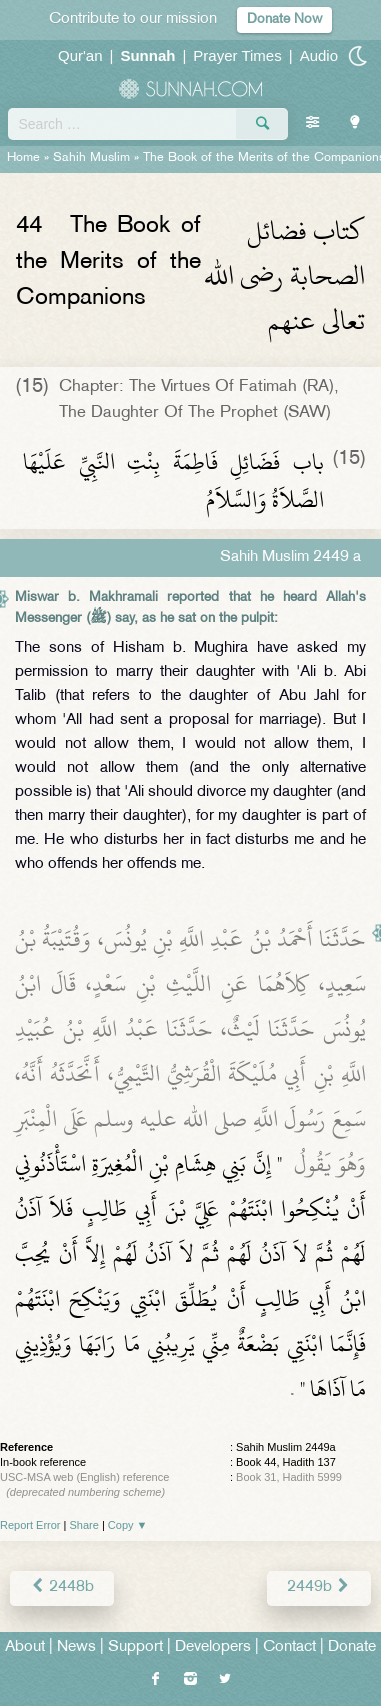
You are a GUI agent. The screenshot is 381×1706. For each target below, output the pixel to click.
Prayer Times (237, 55)
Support (135, 1647)
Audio (319, 55)
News (76, 1647)
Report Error (30, 1525)
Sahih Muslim (91, 158)
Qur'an (80, 55)
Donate (352, 1647)
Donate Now (284, 19)
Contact (289, 1647)
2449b (319, 1587)
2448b (62, 1587)
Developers (213, 1647)
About (25, 1647)
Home (23, 158)
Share (84, 1525)
